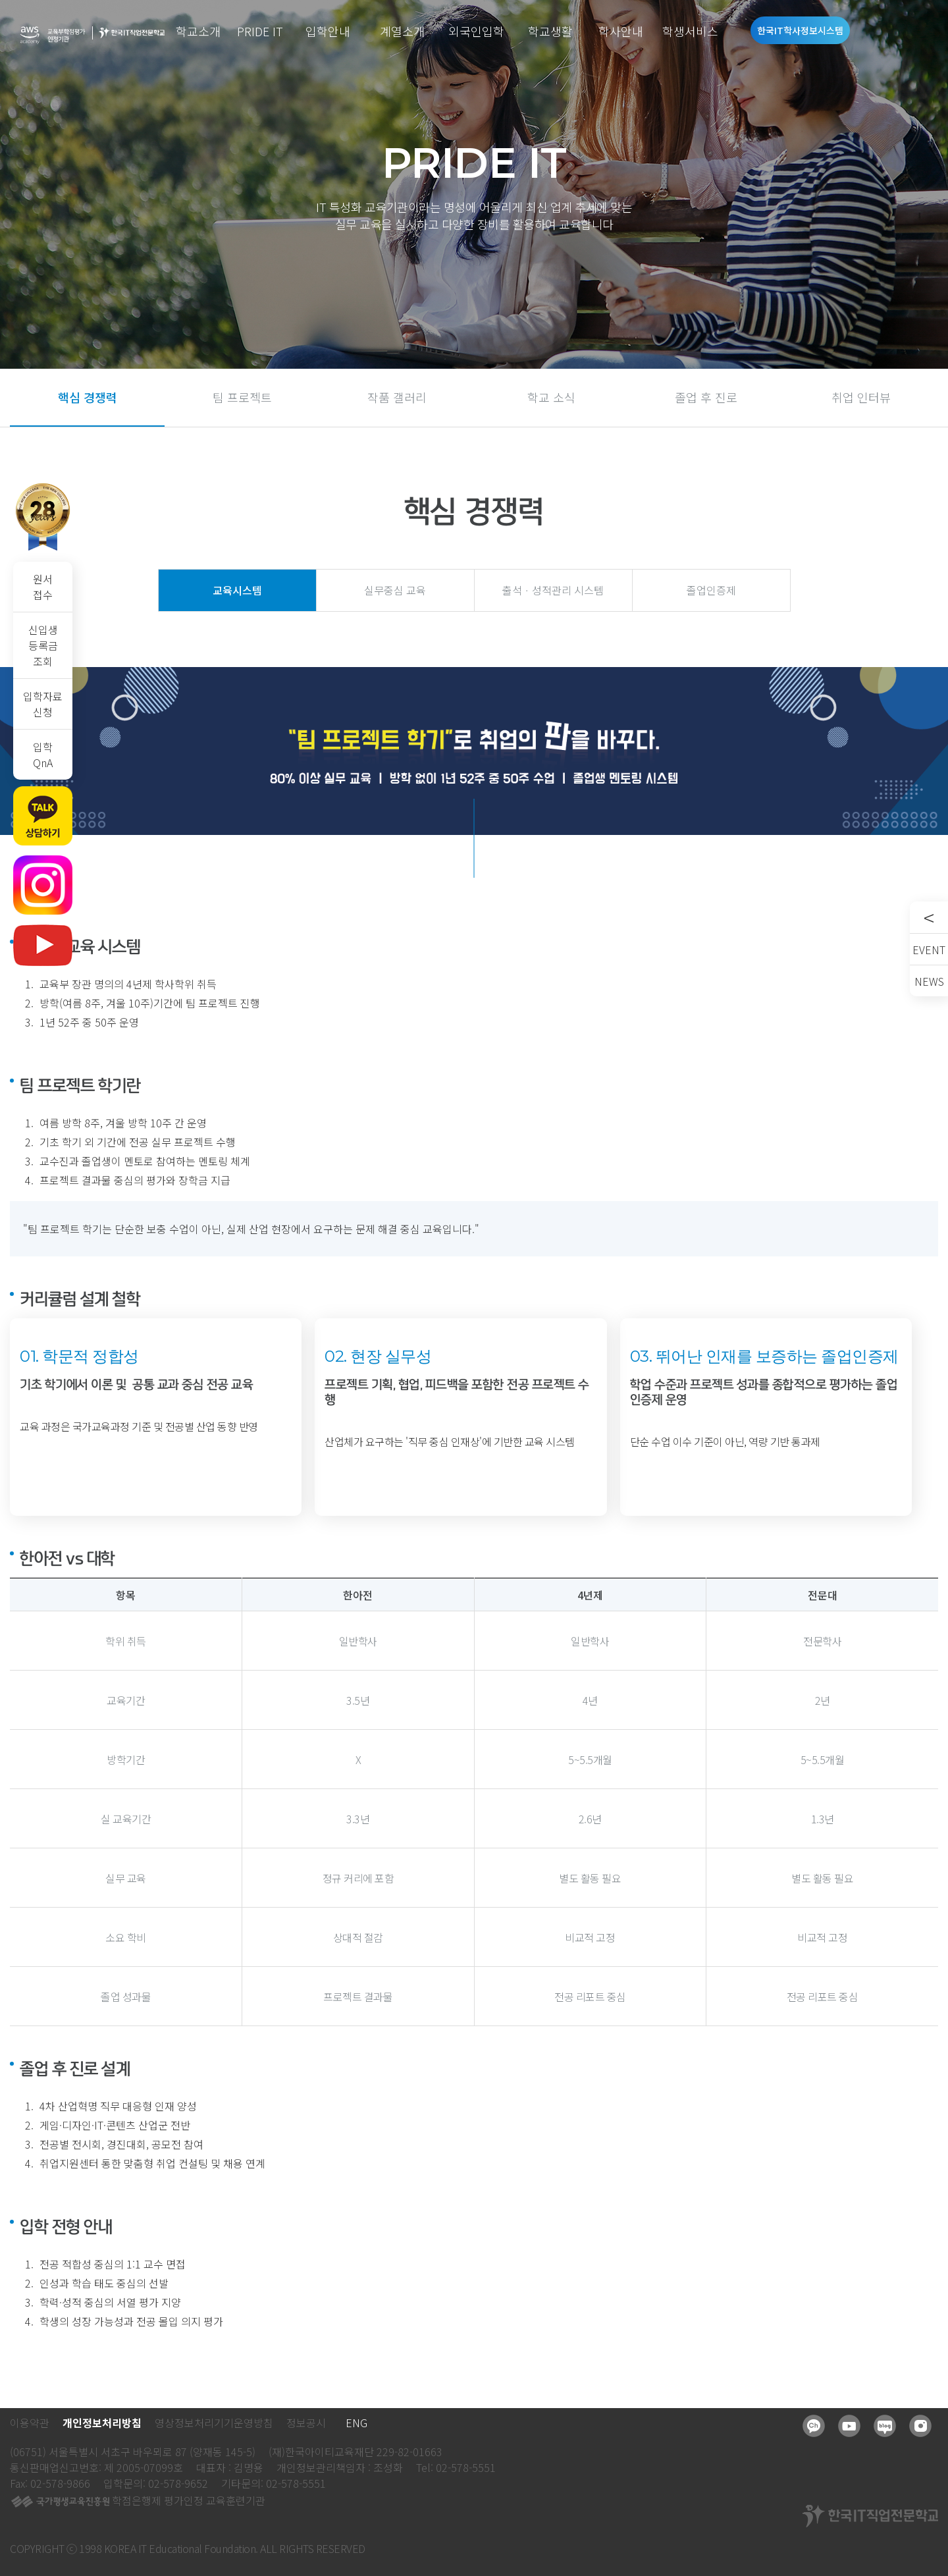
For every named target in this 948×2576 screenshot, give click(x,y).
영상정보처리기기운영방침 (214, 2422)
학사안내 (620, 31)
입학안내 (327, 31)
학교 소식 (551, 397)
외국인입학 (476, 31)
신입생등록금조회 (43, 645)
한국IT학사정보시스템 (800, 30)
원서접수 (43, 587)
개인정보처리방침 (102, 2422)
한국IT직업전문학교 (132, 33)
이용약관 (29, 2422)
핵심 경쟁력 (87, 397)
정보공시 (306, 2422)
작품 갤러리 (397, 397)
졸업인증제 (711, 590)
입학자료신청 (43, 704)
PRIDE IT (260, 31)
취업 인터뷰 (861, 397)
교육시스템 (237, 590)
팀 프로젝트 (242, 397)
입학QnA (43, 754)
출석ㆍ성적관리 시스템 (553, 590)
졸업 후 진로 (706, 397)
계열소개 (402, 31)
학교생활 (550, 31)
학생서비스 (690, 31)
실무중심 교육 (395, 590)
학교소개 (198, 31)
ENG (356, 2422)
